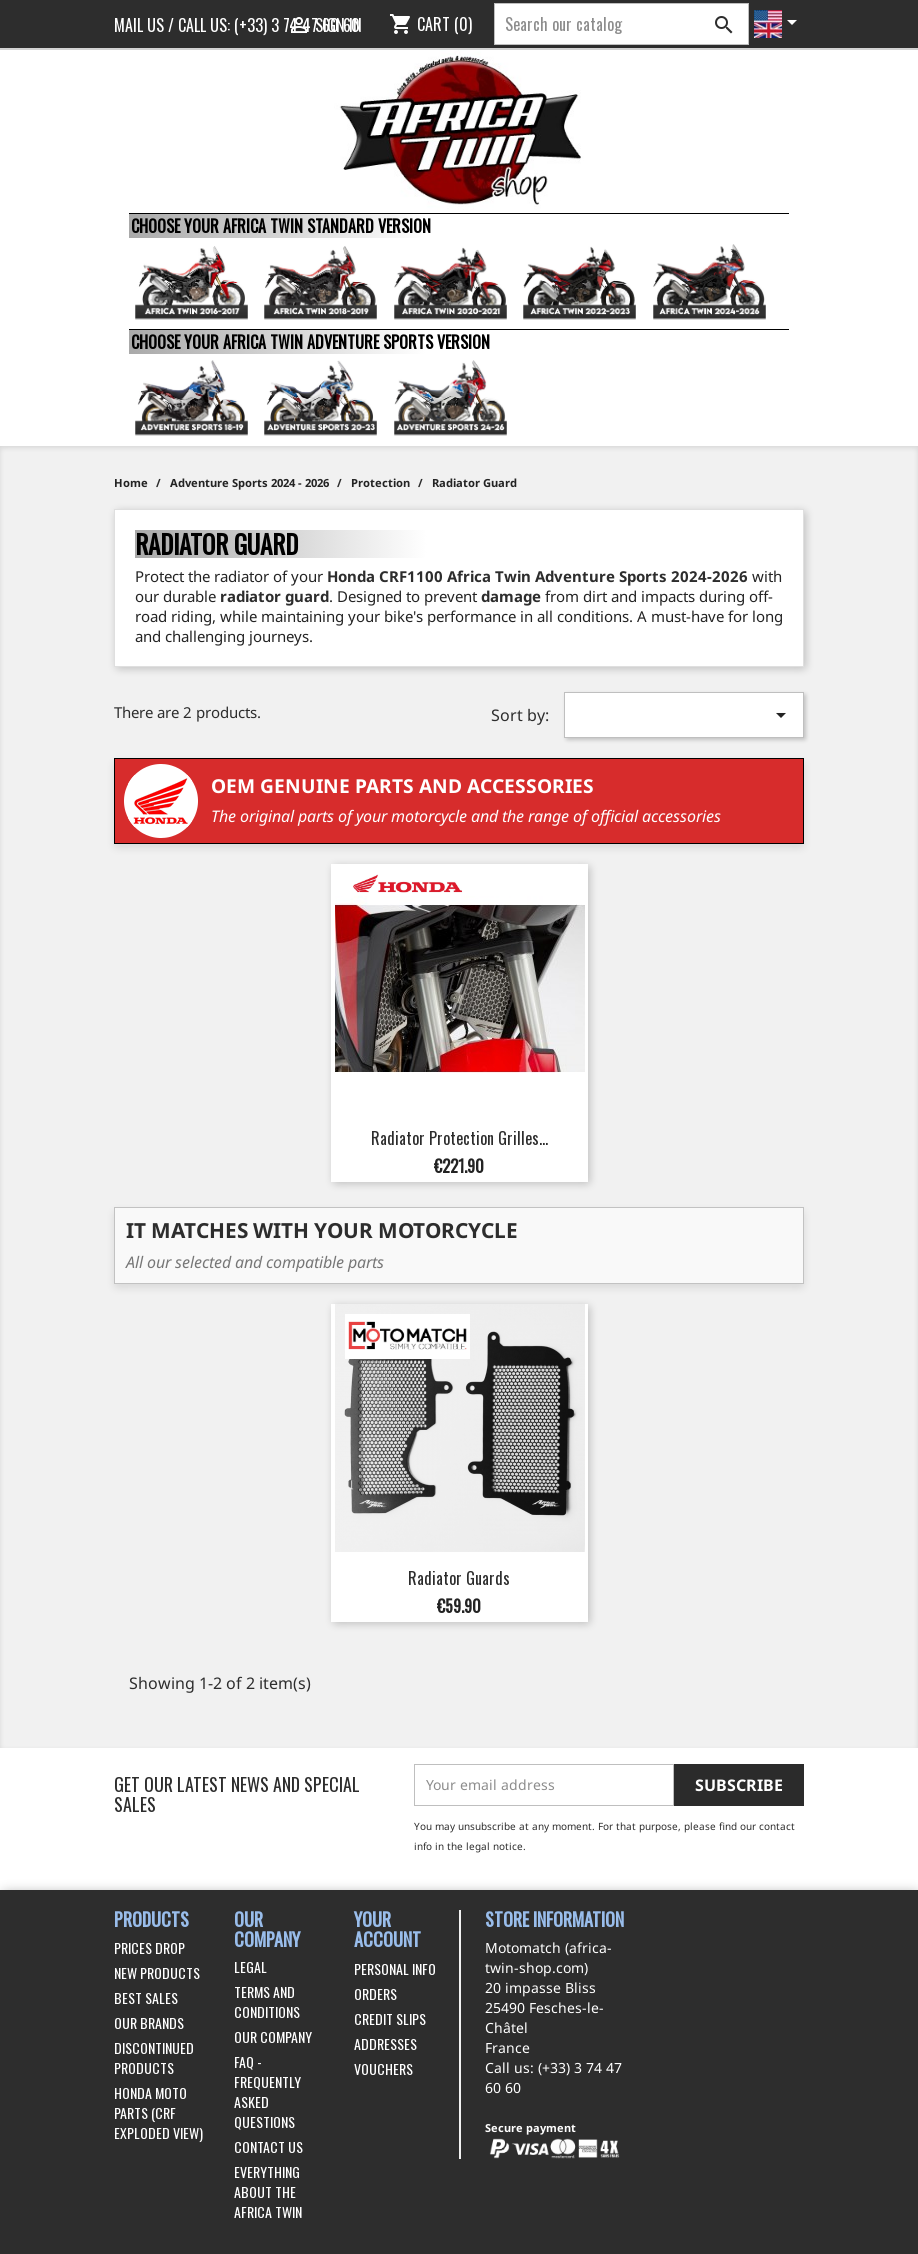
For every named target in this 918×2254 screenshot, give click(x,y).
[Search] (621, 24)
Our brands (149, 2022)
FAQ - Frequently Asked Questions (267, 2091)
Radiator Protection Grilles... (459, 1138)
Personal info (395, 1968)
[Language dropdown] (779, 24)
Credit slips (390, 2018)
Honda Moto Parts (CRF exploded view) (158, 2112)
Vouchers (383, 2068)
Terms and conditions (267, 2001)
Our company (273, 2036)
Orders (375, 1993)
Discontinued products (154, 2057)
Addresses (385, 2043)
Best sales (146, 1997)
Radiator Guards (459, 1578)
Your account (387, 1929)
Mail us (139, 25)
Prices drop (149, 1947)
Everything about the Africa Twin (268, 2191)
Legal (250, 1966)
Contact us (268, 2146)
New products (157, 1972)
